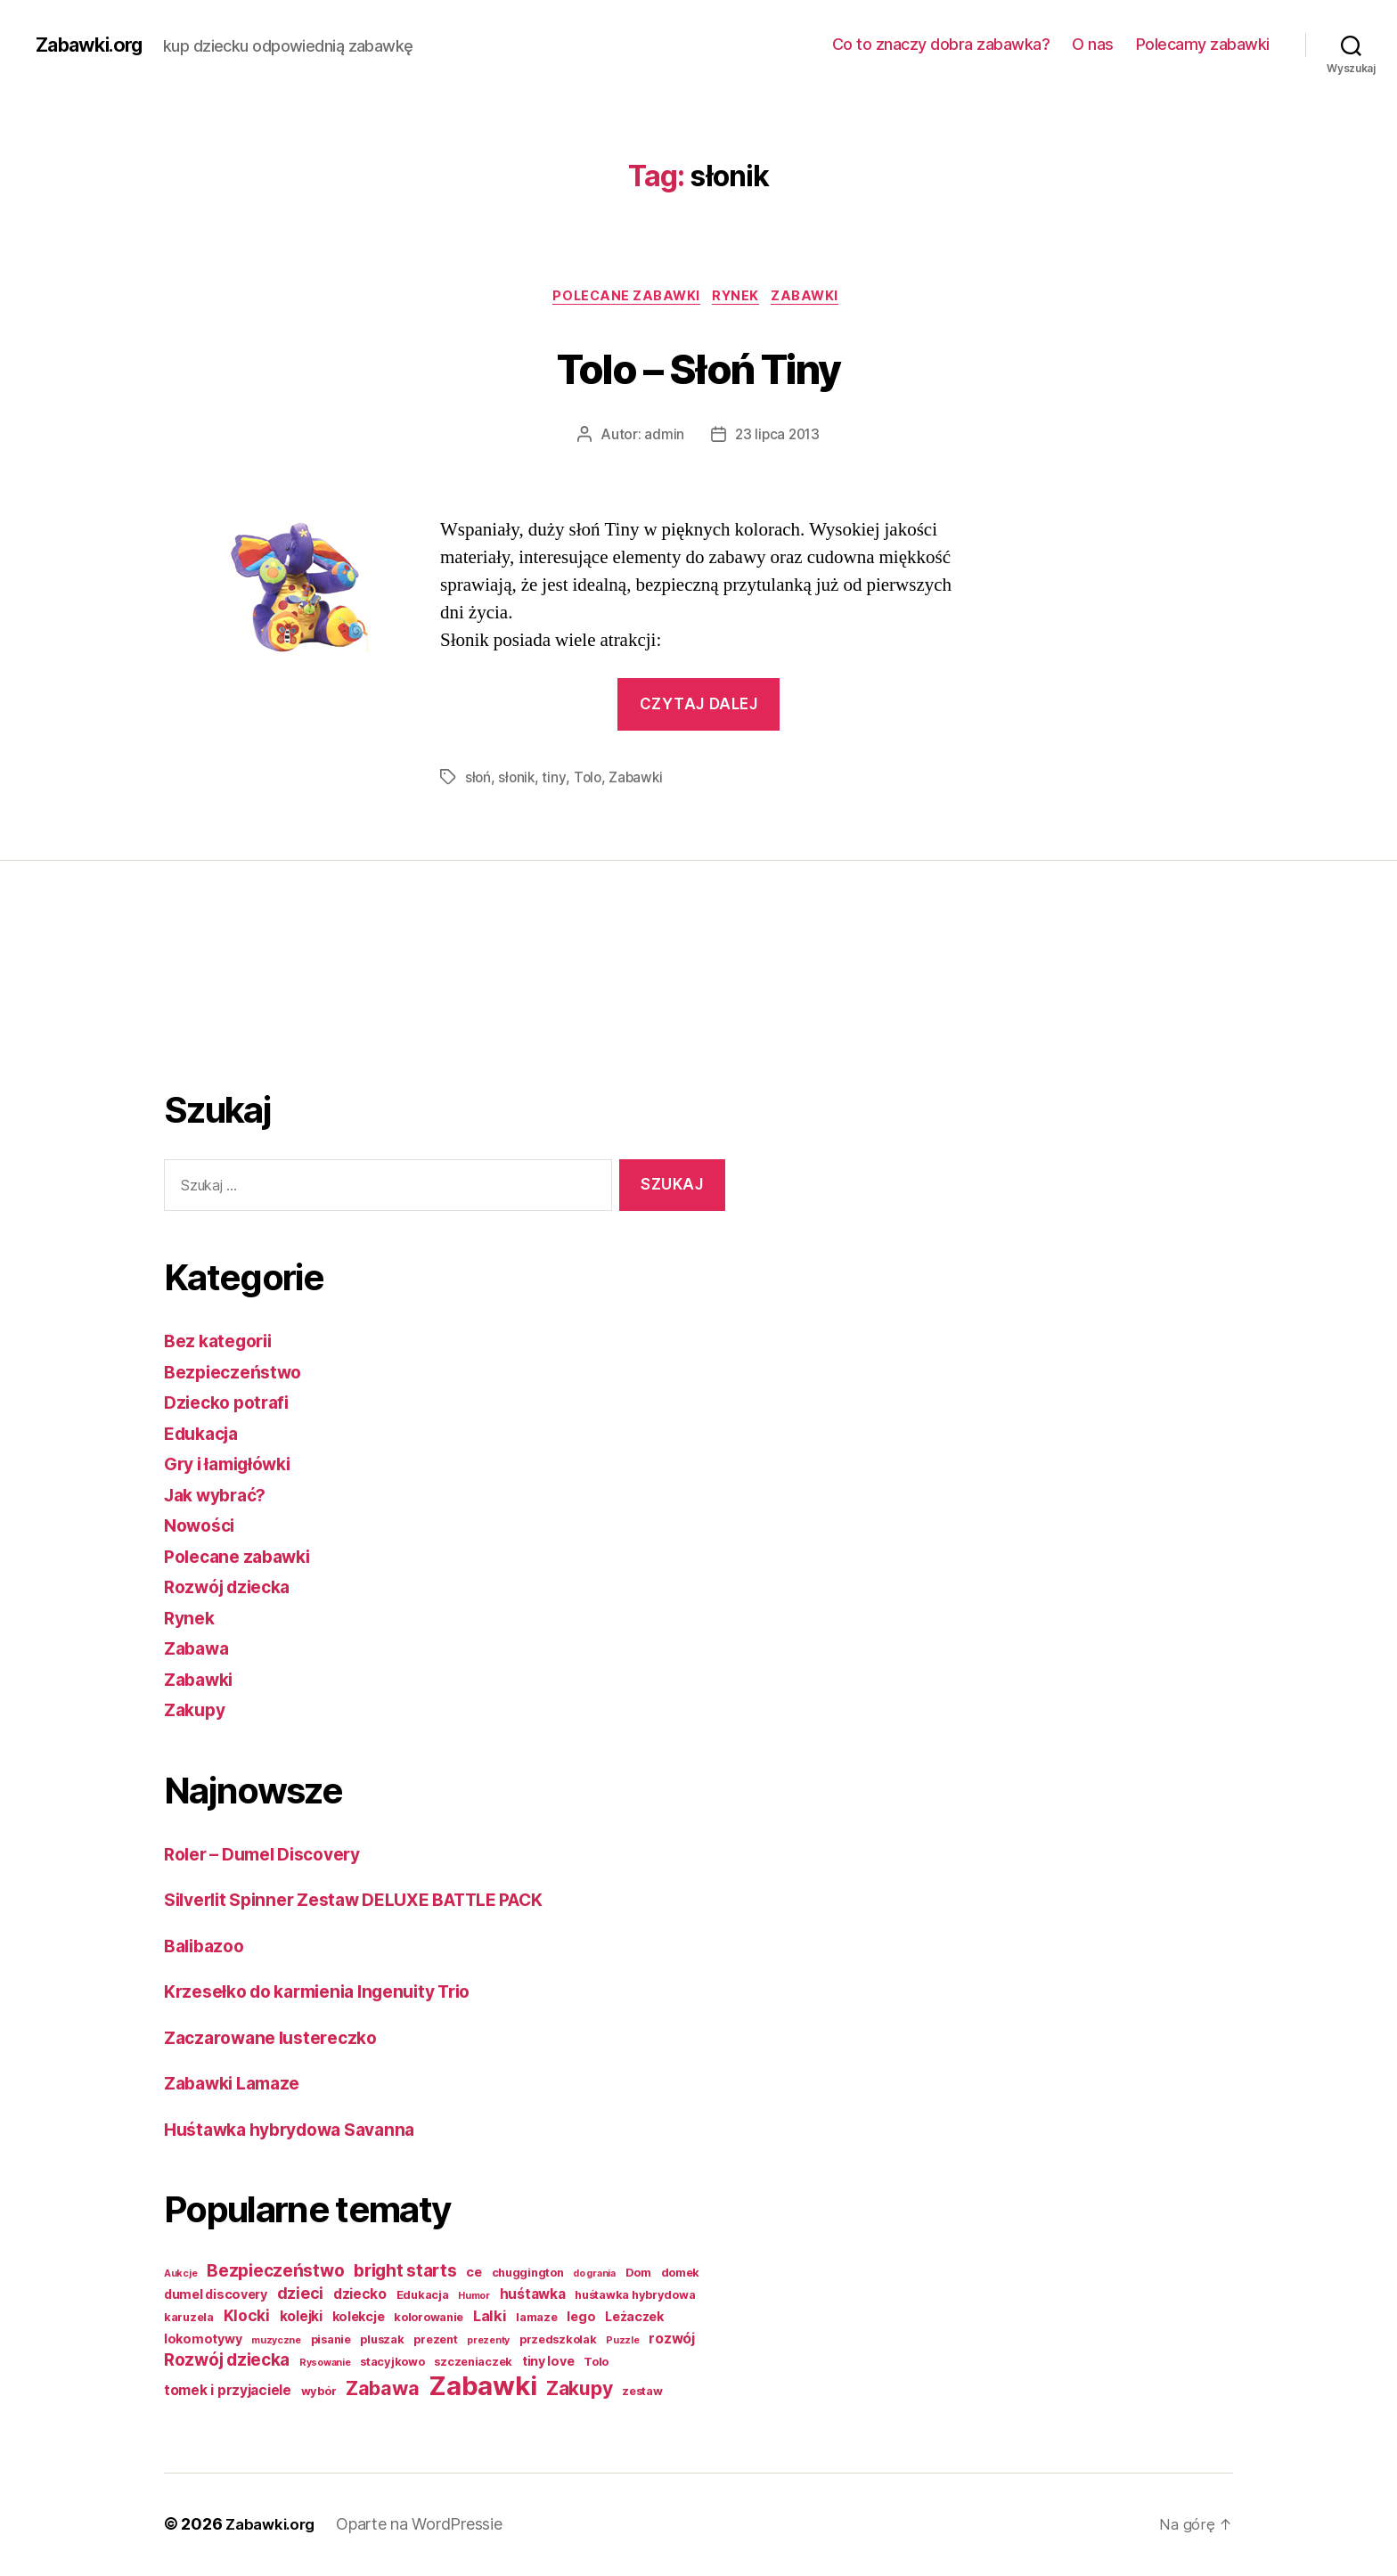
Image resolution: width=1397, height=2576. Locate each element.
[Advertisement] (235, 1001)
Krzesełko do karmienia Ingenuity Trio (332, 1993)
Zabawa (199, 1650)
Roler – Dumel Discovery (272, 1855)
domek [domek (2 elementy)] (680, 2274)
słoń (478, 780)
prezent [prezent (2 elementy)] (435, 2341)
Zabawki (815, 298)
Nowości (202, 1527)
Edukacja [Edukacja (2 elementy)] (422, 2296)
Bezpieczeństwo (237, 1373)
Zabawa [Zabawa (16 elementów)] (382, 2389)
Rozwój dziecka (233, 1588)
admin (662, 437)
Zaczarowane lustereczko (278, 2039)
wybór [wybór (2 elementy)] (319, 2393)
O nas (1093, 44)
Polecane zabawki (622, 298)
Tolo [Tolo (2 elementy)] (596, 2363)
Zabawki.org (95, 44)
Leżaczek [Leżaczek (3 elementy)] (634, 2318)
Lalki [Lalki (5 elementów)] (490, 2318)
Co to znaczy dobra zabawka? (941, 44)
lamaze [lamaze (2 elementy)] (536, 2319)
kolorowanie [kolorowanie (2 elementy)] (428, 2319)
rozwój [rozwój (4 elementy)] (671, 2340)
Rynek (739, 298)
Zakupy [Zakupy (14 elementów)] (579, 2390)
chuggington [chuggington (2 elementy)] (528, 2274)
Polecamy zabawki (1203, 44)
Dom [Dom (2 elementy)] (638, 2274)
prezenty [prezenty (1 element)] (488, 2342)
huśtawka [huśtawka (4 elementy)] (533, 2295)
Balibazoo (207, 1947)
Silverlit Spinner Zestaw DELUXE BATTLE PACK (374, 1901)
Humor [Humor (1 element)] (474, 2297)
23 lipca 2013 (777, 437)
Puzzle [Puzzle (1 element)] (622, 2342)
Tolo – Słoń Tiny (698, 366)
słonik (517, 780)
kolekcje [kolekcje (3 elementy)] (358, 2318)
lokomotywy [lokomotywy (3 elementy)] (202, 2340)
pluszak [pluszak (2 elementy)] (382, 2341)
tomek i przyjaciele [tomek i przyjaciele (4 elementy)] (227, 2392)
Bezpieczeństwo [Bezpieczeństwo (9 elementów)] (275, 2272)
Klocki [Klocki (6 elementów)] (247, 2317)
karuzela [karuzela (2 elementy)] (189, 2319)
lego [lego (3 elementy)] (581, 2318)
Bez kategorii (223, 1342)
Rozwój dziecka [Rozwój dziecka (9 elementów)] (227, 2361)
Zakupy (197, 1711)
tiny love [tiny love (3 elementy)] (548, 2362)
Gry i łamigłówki (235, 1465)
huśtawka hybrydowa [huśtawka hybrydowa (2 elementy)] (635, 2296)
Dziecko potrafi (231, 1404)
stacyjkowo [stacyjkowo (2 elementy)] (392, 2363)
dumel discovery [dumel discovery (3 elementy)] (215, 2295)
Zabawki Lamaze (238, 2084)
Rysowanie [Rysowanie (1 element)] (325, 2364)
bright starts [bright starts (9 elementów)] (405, 2272)
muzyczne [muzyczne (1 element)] (276, 2342)
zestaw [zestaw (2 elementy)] (642, 2393)
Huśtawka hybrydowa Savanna (300, 2131)
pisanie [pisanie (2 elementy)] (331, 2341)
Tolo (590, 780)
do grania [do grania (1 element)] (594, 2275)
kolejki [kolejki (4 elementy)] (301, 2318)
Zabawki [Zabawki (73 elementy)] (482, 2387)
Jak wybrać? (220, 1496)
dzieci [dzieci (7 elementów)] (300, 2295)
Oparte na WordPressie (426, 2525)
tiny (556, 780)
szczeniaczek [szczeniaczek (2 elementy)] (473, 2363)
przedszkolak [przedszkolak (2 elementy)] (558, 2341)
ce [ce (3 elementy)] (473, 2273)
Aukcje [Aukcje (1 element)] (180, 2275)
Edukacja (205, 1435)
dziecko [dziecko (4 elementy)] (360, 2295)
